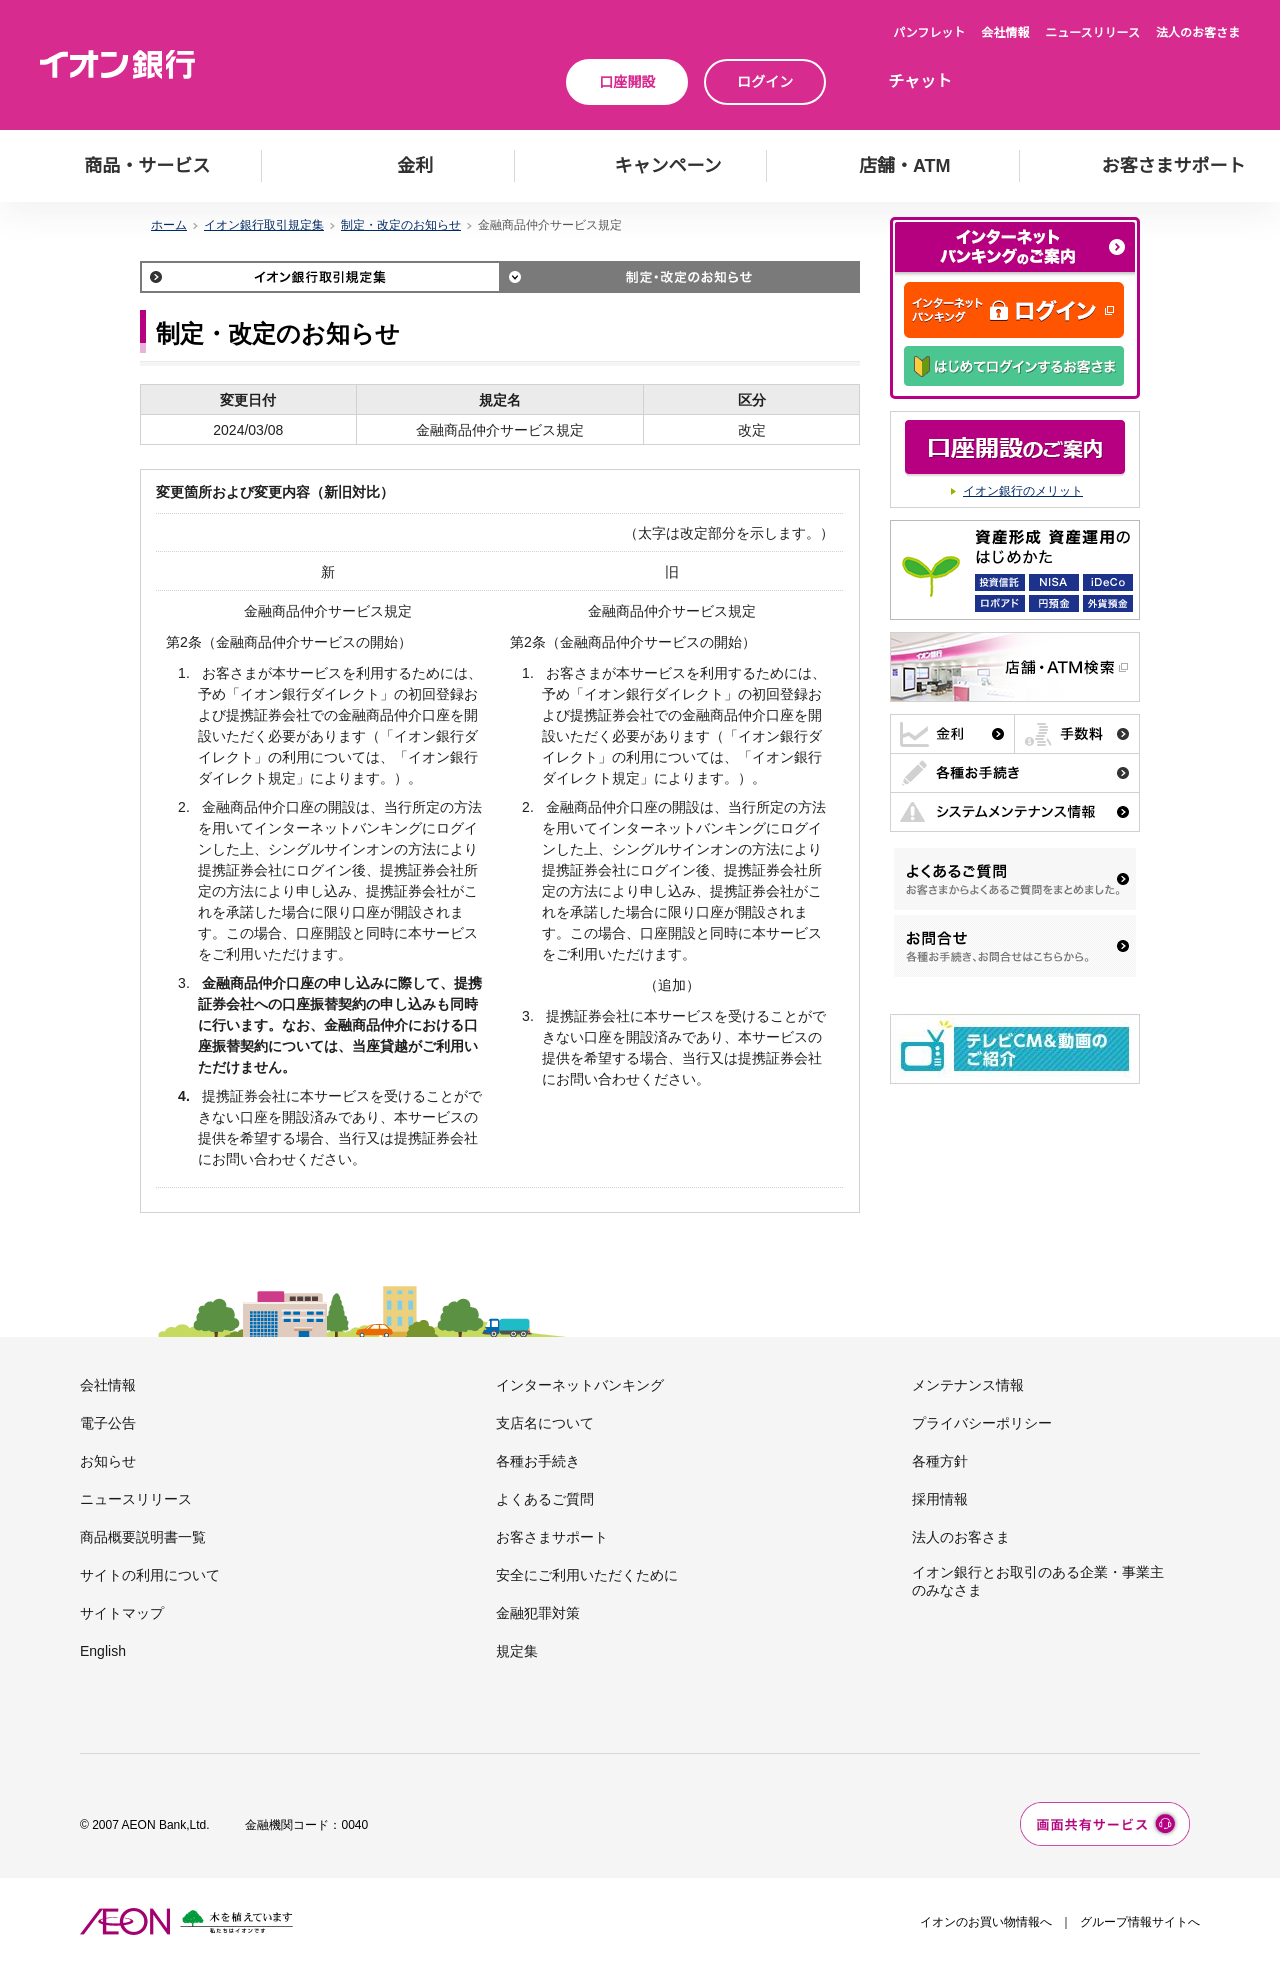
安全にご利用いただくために (587, 1575)
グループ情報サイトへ (1140, 1922)
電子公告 (108, 1423)
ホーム (169, 225)
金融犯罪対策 (538, 1613)
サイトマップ (122, 1613)
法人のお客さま (1198, 33)
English (103, 1651)
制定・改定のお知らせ (401, 225)
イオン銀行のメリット (1023, 491)
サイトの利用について (150, 1575)
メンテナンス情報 (968, 1385)
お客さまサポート (552, 1537)
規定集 (517, 1651)
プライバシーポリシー (982, 1423)
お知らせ (108, 1461)
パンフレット (929, 33)
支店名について (545, 1423)
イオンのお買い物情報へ (986, 1922)
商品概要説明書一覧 (143, 1537)
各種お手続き (538, 1461)
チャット (920, 81)
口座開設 (627, 82)
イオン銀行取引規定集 (264, 225)
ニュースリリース (1092, 33)
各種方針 (940, 1461)
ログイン (765, 82)
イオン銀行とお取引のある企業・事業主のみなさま (1038, 1581)
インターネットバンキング (580, 1385)
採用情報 (940, 1499)
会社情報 (1005, 33)
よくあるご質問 (545, 1499)
